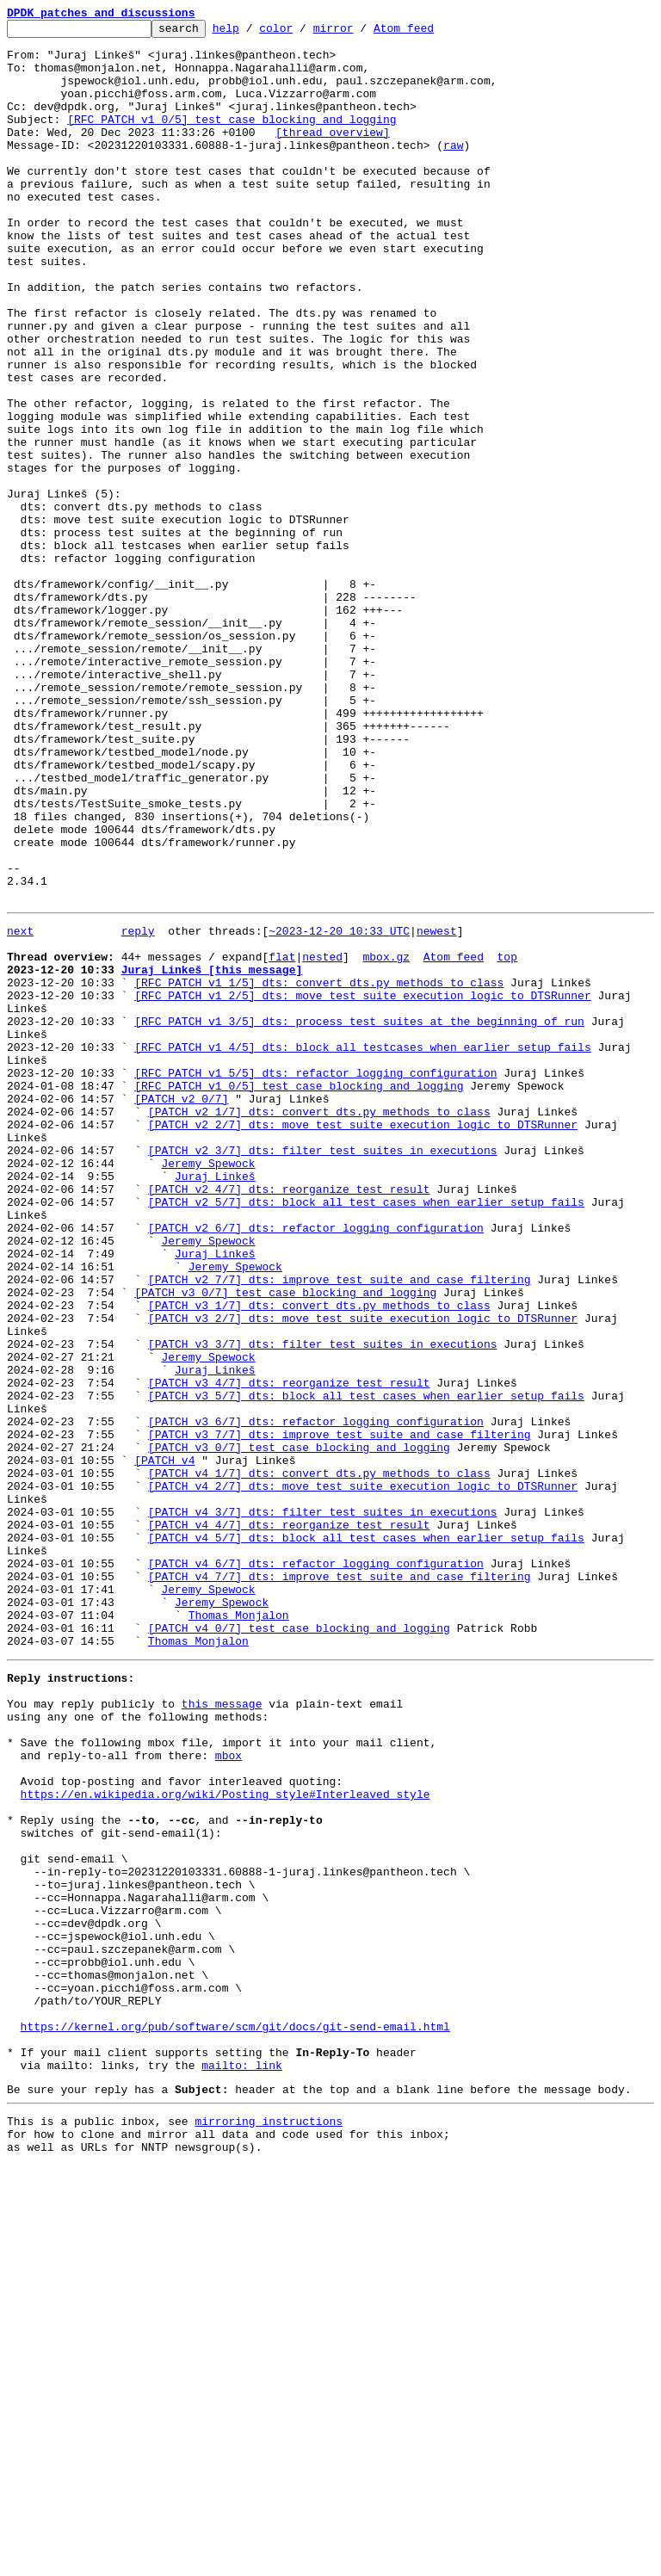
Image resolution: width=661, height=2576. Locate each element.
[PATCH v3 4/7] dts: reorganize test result (289, 1651)
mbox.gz (386, 1139)
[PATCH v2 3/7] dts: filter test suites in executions (322, 1372)
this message (222, 2031)
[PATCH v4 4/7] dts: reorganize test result (289, 1821)
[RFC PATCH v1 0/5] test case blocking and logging (231, 139)
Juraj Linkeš (215, 1403)
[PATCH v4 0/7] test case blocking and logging (299, 1945)
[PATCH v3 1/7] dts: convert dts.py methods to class (319, 1558)
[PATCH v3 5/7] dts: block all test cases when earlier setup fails (366, 1666)
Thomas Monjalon (238, 1929)
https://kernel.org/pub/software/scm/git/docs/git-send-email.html (235, 2418)
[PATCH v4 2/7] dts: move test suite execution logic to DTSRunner (363, 1774)
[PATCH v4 (164, 1743)
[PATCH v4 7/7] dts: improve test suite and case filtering (339, 1883)
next (20, 1108)
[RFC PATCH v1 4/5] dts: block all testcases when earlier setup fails (362, 1248)
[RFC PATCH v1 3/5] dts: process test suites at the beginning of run (359, 1217)
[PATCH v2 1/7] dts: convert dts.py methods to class (319, 1325)
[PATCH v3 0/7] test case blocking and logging (285, 1542)
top (506, 1139)
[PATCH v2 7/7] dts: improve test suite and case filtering (339, 1527)
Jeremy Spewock (208, 1387)
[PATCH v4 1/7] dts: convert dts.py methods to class (319, 1759)
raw (453, 170)
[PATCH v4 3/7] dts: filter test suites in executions (322, 1805)
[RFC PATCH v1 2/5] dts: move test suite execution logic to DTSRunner (362, 1186)
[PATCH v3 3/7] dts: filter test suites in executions (322, 1604)
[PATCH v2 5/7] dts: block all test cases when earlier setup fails (366, 1434)
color (302, 32)
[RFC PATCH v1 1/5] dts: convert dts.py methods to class (318, 1170)
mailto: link (241, 2465)
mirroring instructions (269, 2526)
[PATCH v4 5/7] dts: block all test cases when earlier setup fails (366, 1836)
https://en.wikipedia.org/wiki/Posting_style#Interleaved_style (225, 2139)
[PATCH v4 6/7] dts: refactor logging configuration (316, 1867)
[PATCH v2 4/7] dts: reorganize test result (289, 1418)
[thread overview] (332, 155)
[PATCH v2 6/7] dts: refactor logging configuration (316, 1465)
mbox (228, 2093)
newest (437, 1108)
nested (322, 1139)
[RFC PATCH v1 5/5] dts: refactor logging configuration (315, 1279)
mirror (360, 32)
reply (138, 1108)
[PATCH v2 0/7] (181, 1310)
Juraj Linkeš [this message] (212, 1155)
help (252, 32)
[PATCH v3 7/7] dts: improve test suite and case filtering (339, 1712)
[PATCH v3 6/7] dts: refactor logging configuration (316, 1697)
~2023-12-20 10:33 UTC (339, 1108)
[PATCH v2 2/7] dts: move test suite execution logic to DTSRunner (363, 1341)
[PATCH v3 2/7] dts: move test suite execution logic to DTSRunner (363, 1573)
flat (282, 1139)
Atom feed (430, 32)
